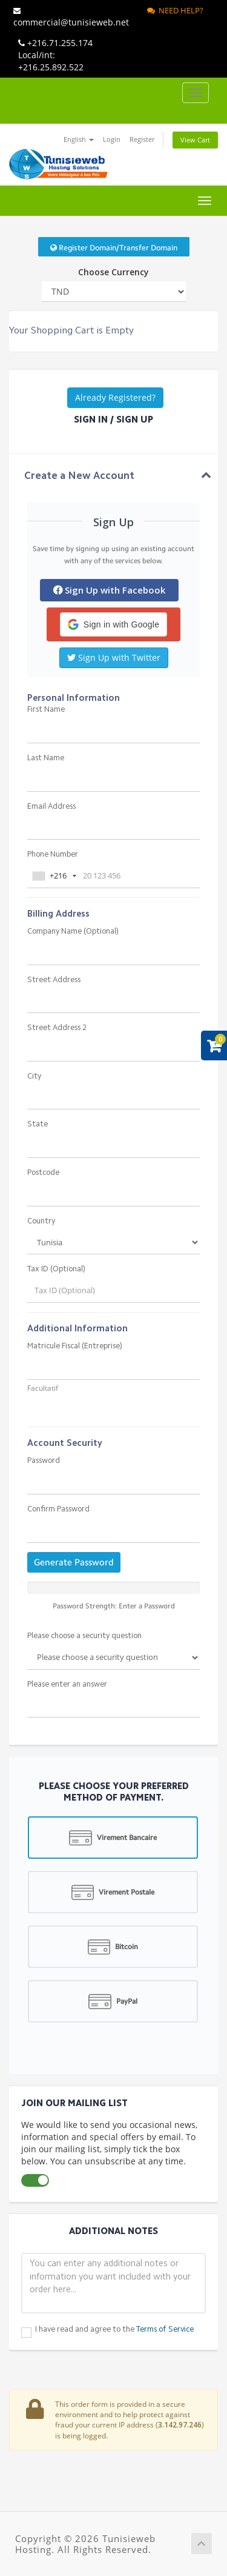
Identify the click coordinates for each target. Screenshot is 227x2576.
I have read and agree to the (114, 2329)
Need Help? (175, 10)
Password (43, 1461)
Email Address (51, 807)
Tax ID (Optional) (56, 1269)
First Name (46, 710)
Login (111, 139)
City (34, 1076)
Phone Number (52, 854)
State (37, 1124)
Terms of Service (165, 2329)
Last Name (45, 758)
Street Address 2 (57, 1028)
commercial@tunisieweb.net (71, 17)
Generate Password (74, 1562)
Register (142, 139)
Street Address (54, 980)
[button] (113, 624)
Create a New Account (79, 476)
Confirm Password (58, 1509)
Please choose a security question (84, 1636)
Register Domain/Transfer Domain (113, 247)
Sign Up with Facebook (109, 590)
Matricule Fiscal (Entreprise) (74, 1346)
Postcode (43, 1173)
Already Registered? (115, 397)
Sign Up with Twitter (113, 657)
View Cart (195, 139)
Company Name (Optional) (73, 931)
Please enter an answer (67, 1684)
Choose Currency (113, 272)
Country (41, 1221)
